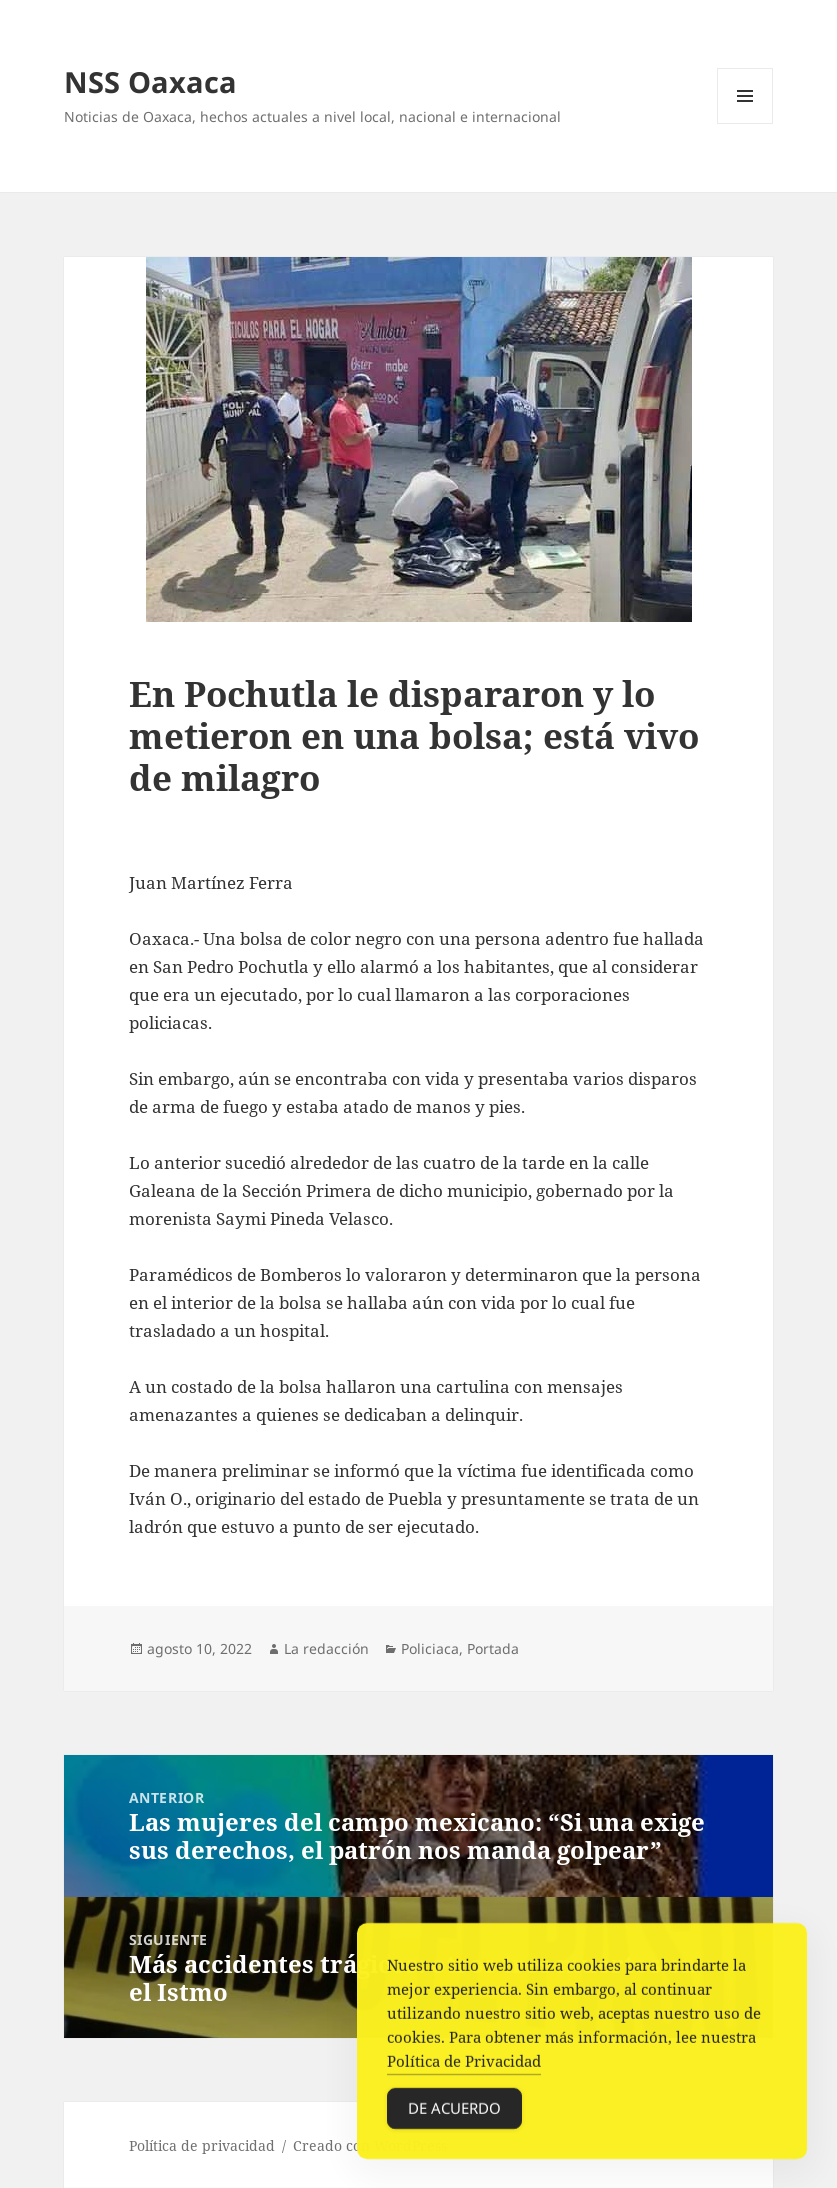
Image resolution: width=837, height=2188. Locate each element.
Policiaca (430, 1648)
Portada (493, 1648)
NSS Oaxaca (150, 81)
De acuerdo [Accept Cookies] (454, 2113)
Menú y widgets (745, 123)
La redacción (326, 1648)
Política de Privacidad (464, 2066)
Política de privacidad (202, 2145)
